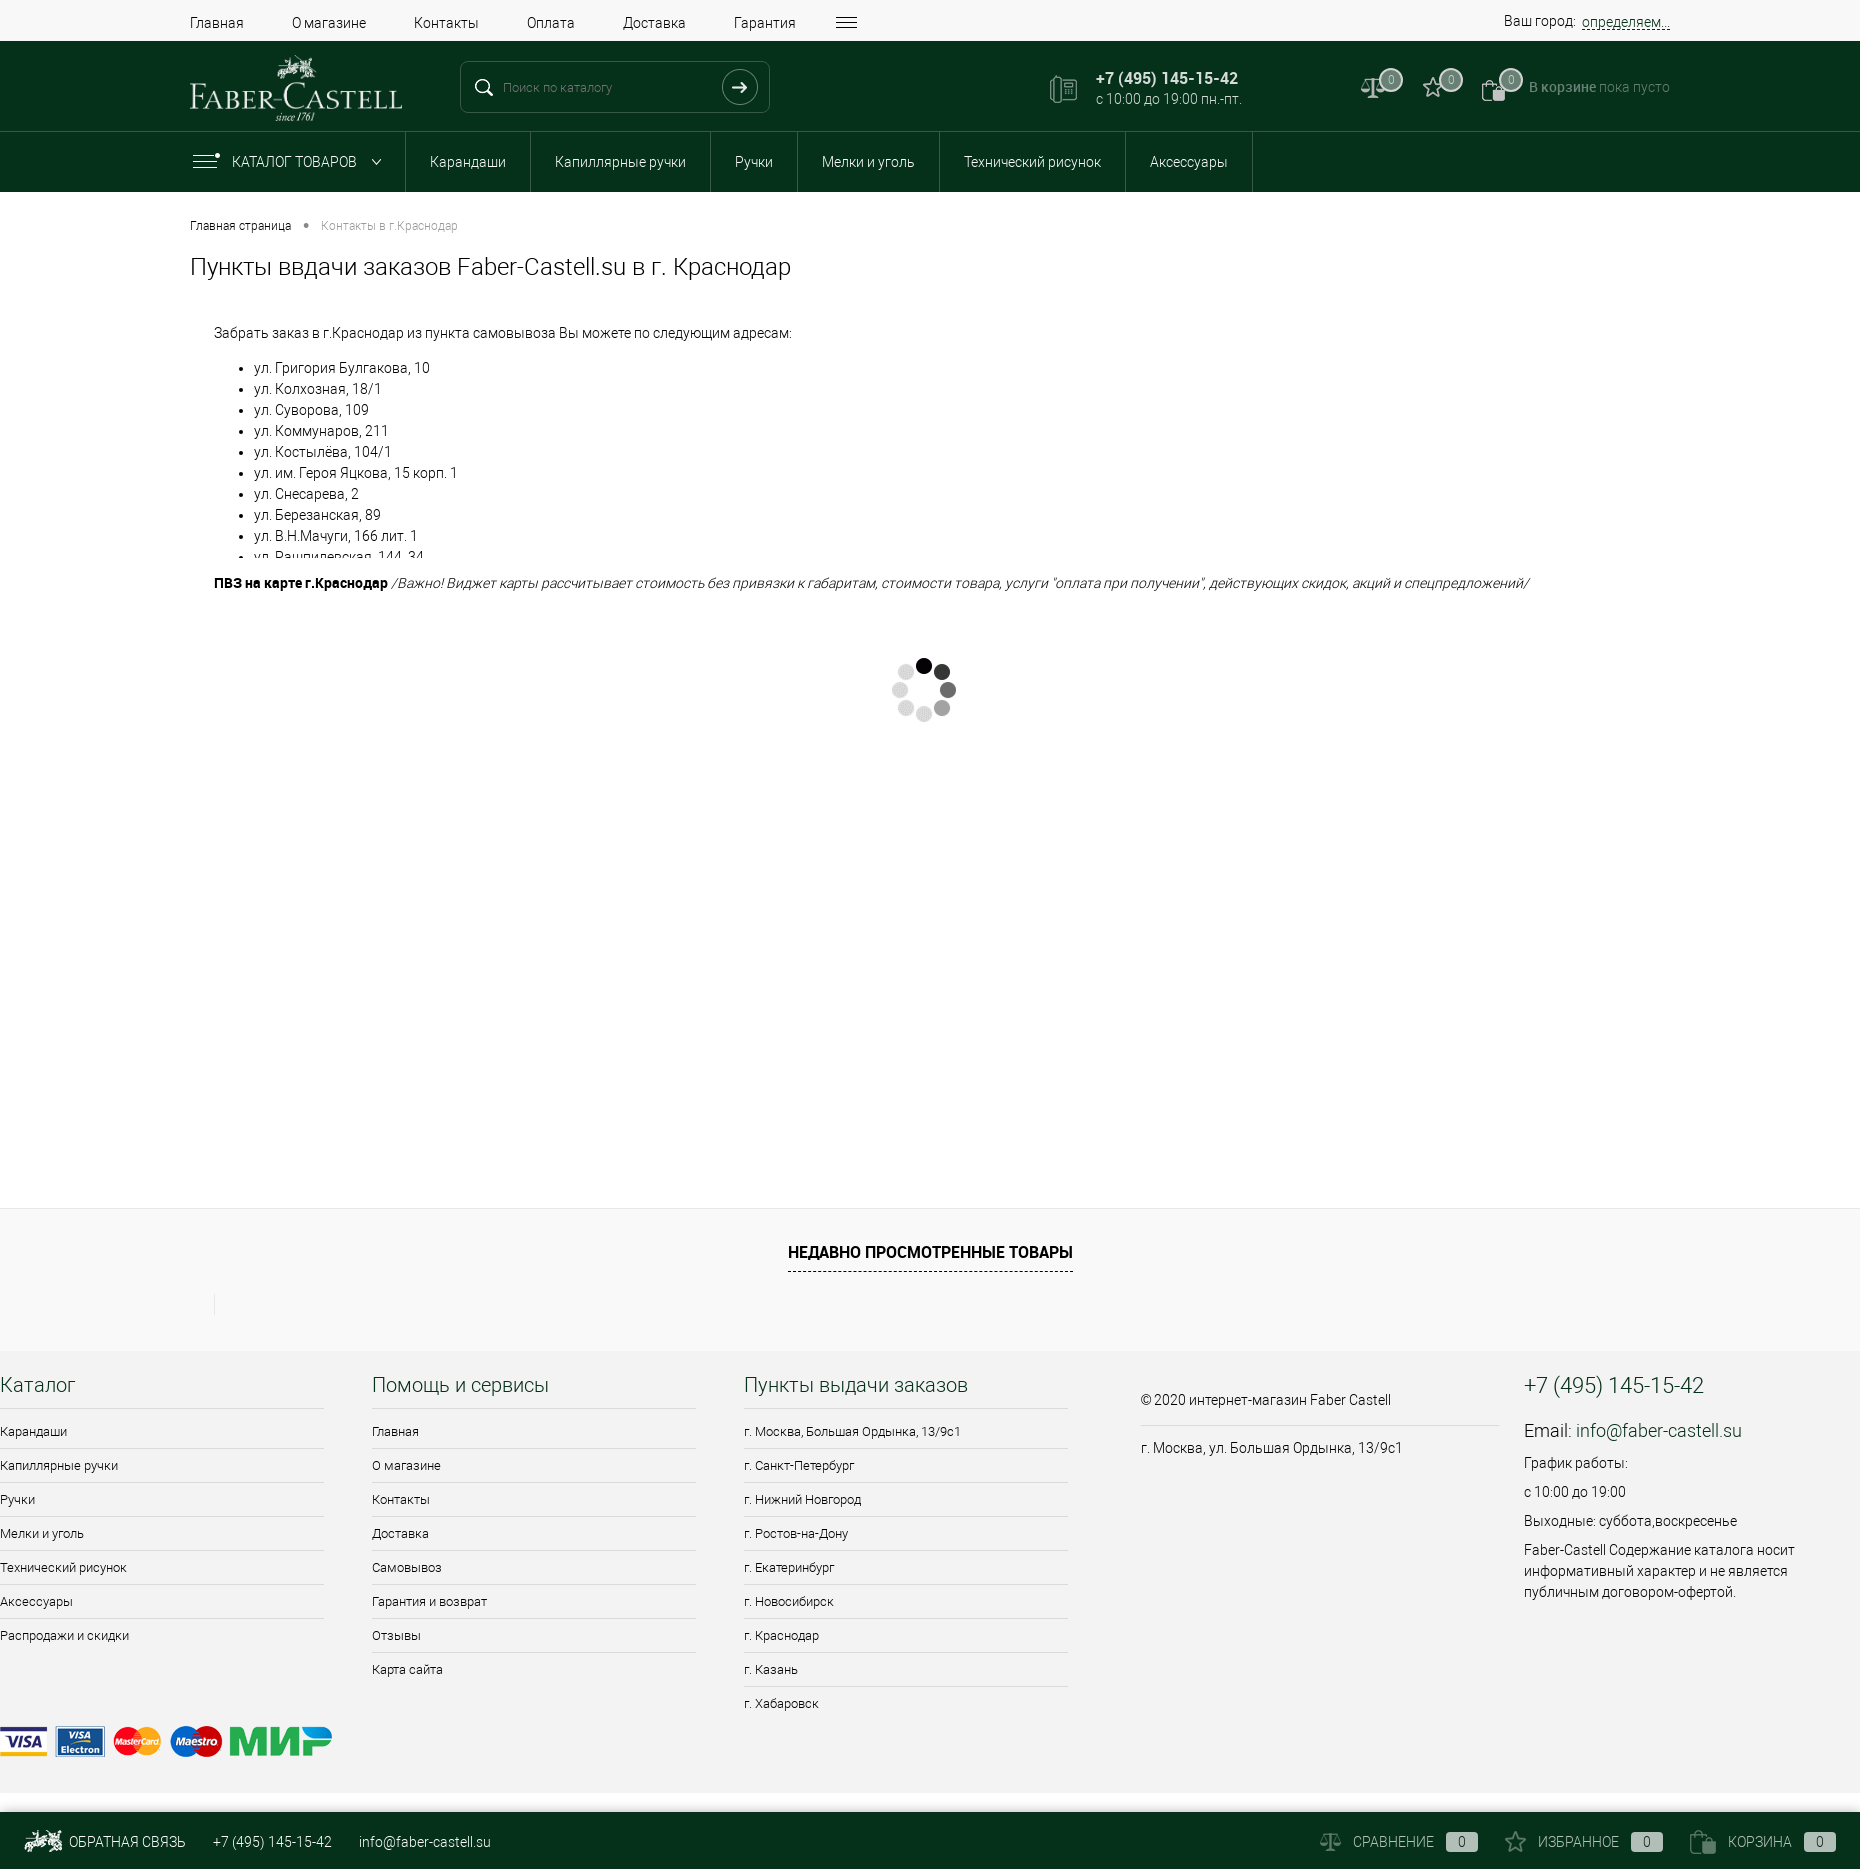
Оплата (551, 23)
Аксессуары (1189, 162)
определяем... (1626, 22)
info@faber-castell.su (1659, 1430)
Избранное (1584, 1842)
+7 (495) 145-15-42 (272, 1842)
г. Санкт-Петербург (799, 1465)
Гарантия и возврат (429, 1601)
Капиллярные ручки (620, 162)
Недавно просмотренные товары (930, 1252)
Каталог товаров (291, 162)
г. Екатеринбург (789, 1567)
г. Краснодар (781, 1635)
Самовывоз (407, 1567)
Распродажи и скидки (64, 1635)
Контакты (446, 23)
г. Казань (771, 1669)
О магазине (329, 23)
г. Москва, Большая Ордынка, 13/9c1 (852, 1431)
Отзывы (396, 1635)
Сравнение (1399, 1842)
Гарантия (765, 23)
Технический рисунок (1032, 162)
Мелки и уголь (868, 162)
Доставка (654, 23)
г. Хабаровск (781, 1703)
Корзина (1763, 1842)
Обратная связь (105, 1842)
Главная (217, 23)
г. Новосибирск (789, 1601)
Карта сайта (407, 1669)
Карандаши (468, 162)
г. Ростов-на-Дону (796, 1533)
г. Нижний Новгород (802, 1499)
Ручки (754, 162)
